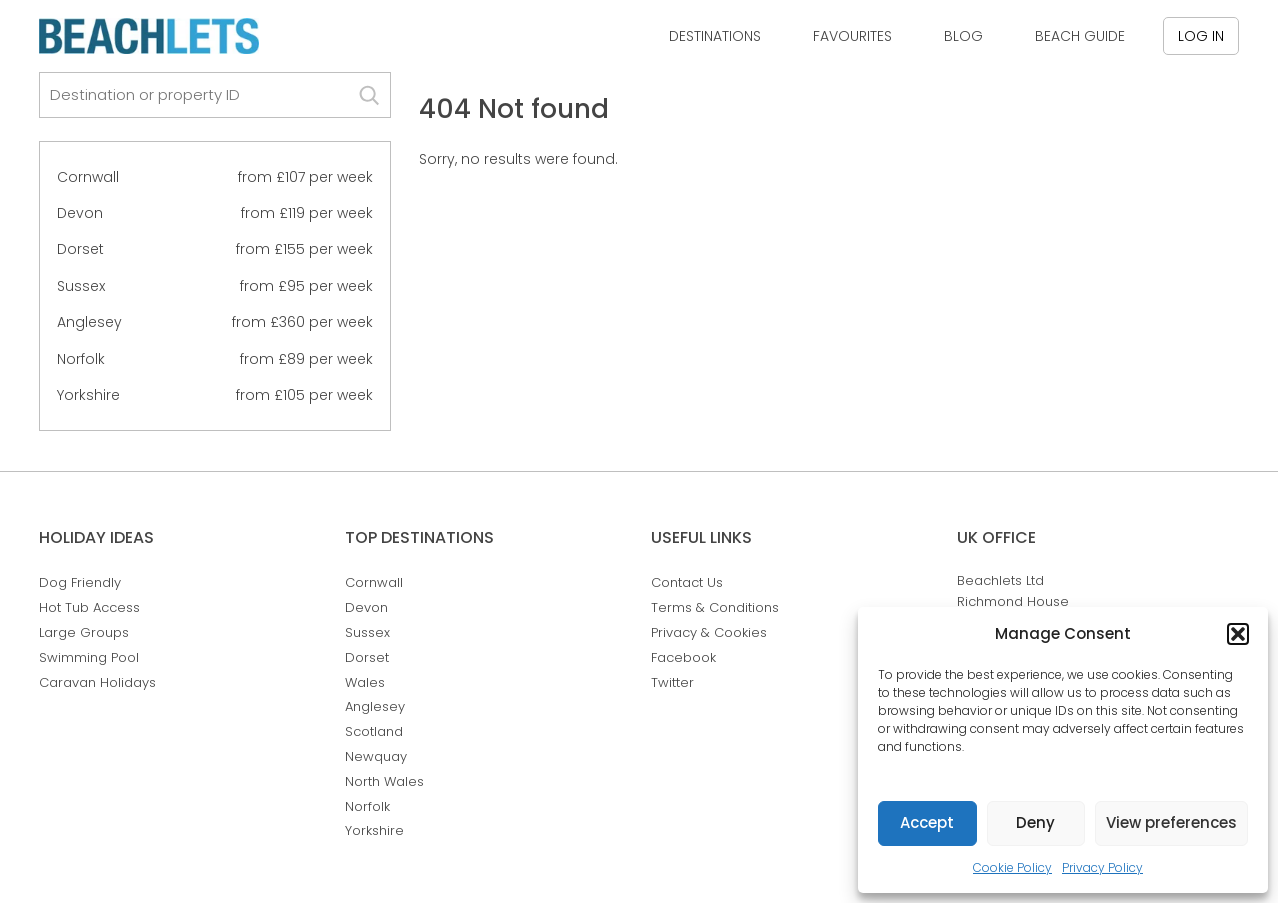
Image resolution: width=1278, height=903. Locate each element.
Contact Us (687, 582)
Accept (927, 822)
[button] (1238, 634)
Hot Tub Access (89, 607)
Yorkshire (88, 395)
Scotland (374, 731)
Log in (1201, 36)
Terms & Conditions (715, 607)
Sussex (81, 286)
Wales (365, 682)
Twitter (672, 682)
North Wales (384, 781)
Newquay (376, 756)
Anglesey (89, 322)
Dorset (80, 249)
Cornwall (88, 177)
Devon (80, 213)
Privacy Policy (1102, 867)
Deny (1035, 822)
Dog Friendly (80, 582)
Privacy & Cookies (709, 632)
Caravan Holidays (97, 682)
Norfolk (81, 359)
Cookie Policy (1012, 867)
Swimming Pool (89, 657)
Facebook (683, 657)
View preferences (1171, 822)
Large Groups (84, 632)
